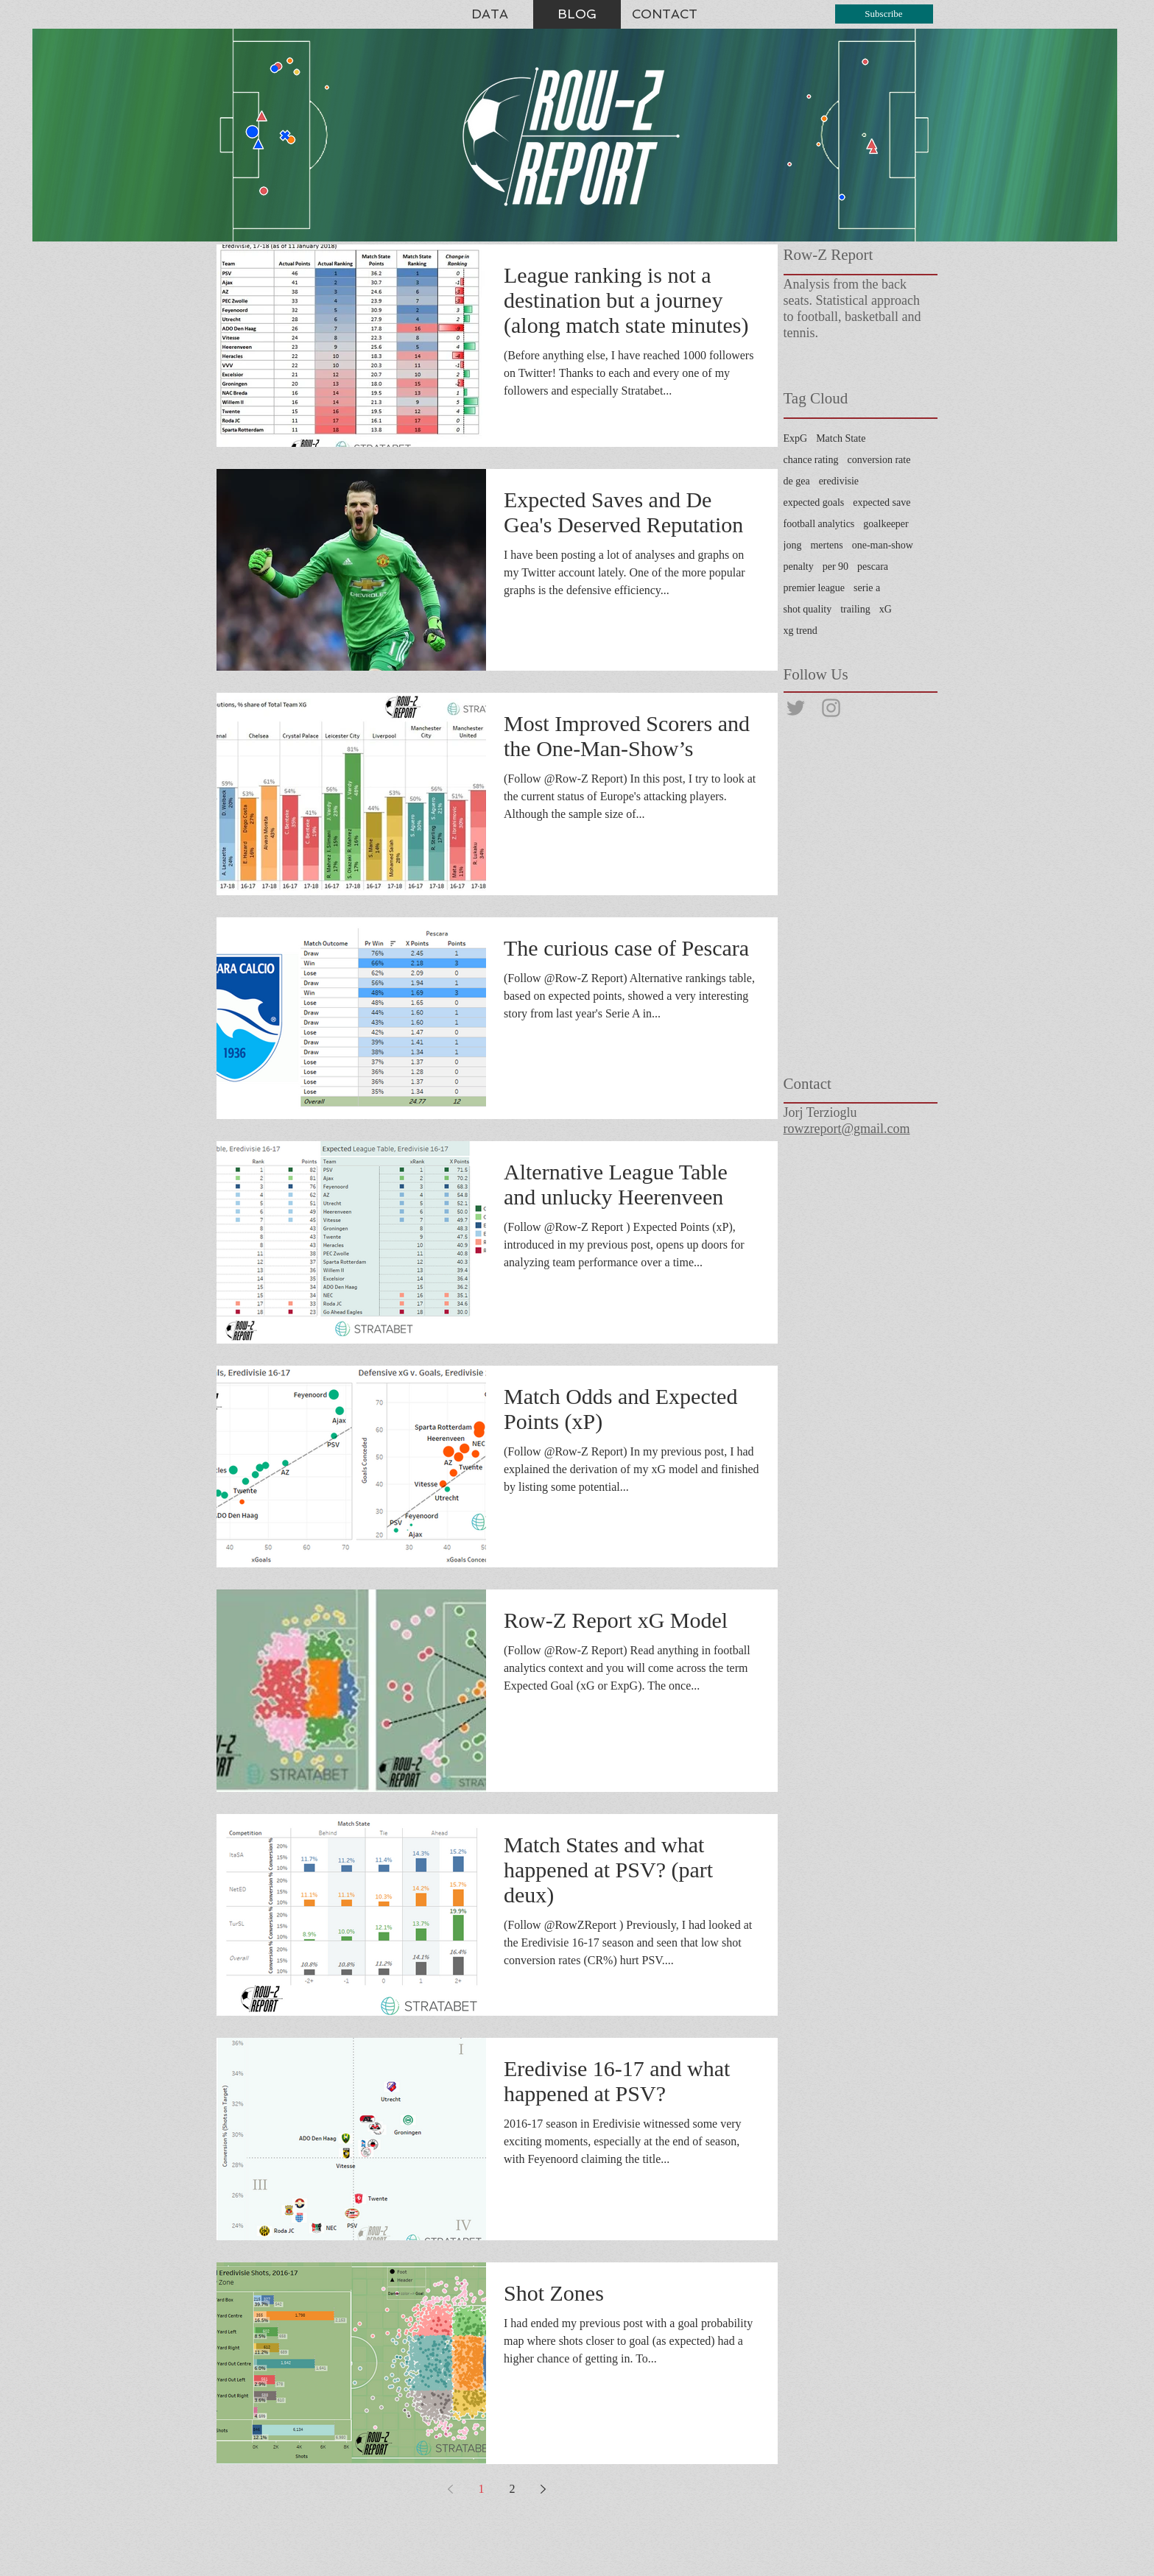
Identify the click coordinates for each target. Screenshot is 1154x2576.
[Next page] (543, 2489)
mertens (826, 545)
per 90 (835, 566)
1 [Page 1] (482, 2489)
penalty (799, 566)
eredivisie (839, 481)
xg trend (800, 630)
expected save (881, 502)
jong (793, 545)
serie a (867, 587)
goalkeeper (885, 523)
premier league (814, 587)
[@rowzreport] (796, 708)
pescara (872, 566)
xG (885, 609)
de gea (797, 481)
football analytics (819, 523)
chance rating (811, 459)
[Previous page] (450, 2489)
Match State (840, 438)
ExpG (796, 438)
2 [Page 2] (513, 2489)
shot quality (808, 609)
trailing (855, 609)
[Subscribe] (884, 14)
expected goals (814, 502)
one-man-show (882, 545)
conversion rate (879, 459)
